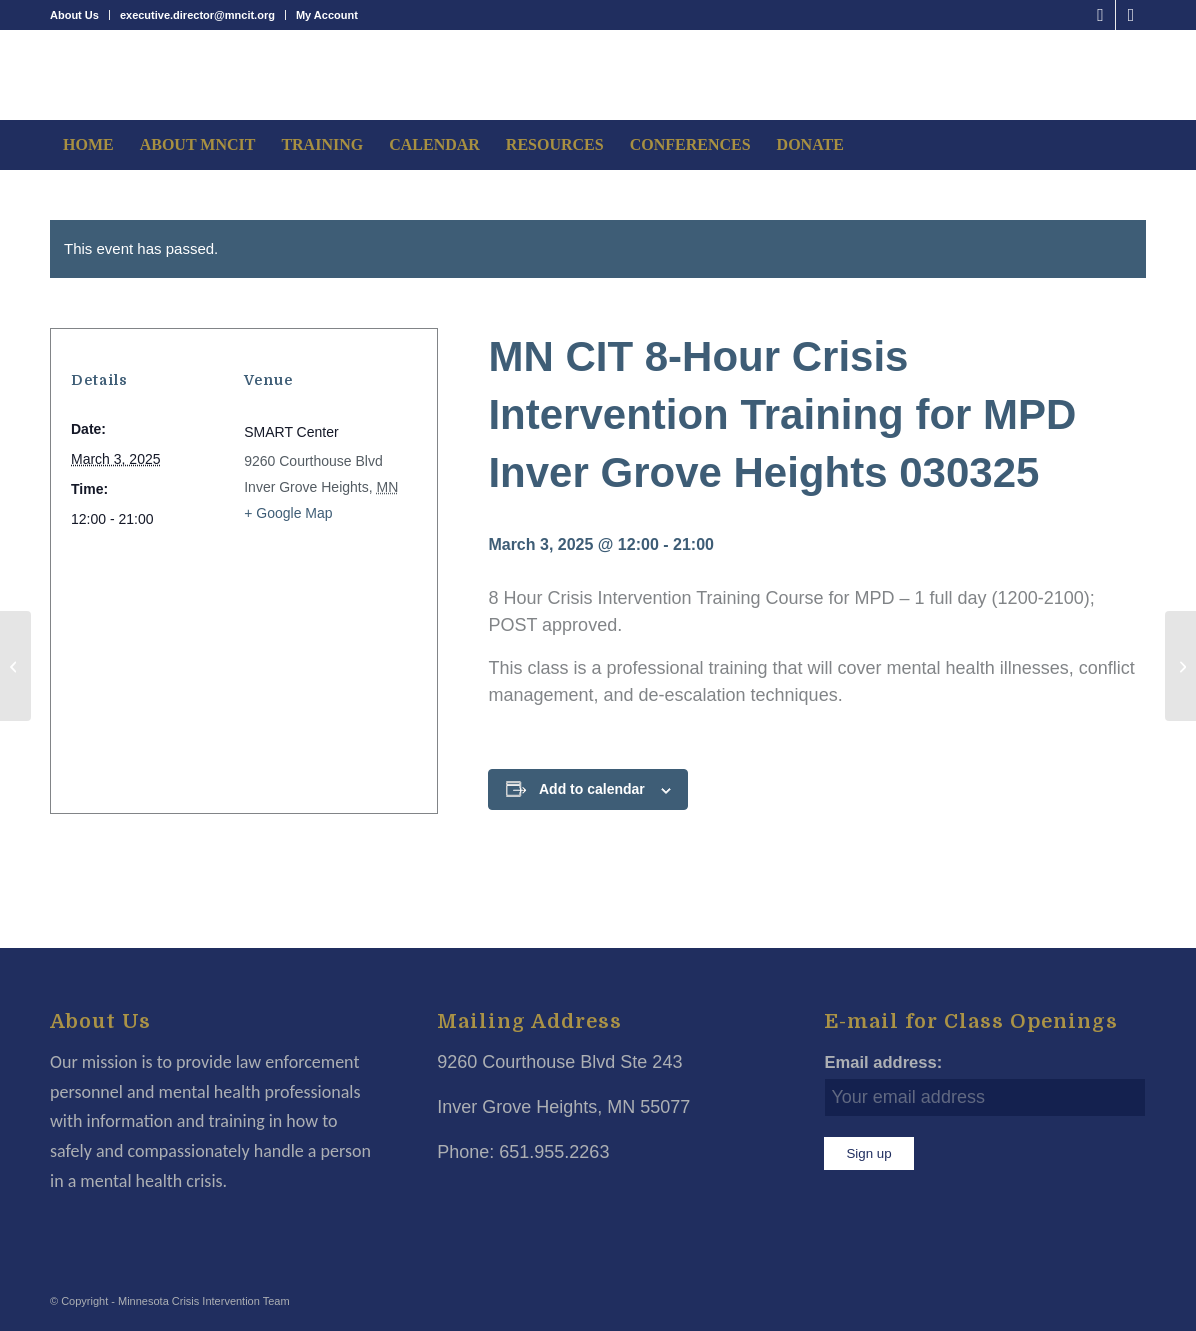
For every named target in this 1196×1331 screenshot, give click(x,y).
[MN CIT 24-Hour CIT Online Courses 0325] (15, 666)
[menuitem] (80, 15)
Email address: (883, 1062)
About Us (74, 15)
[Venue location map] (237, 661)
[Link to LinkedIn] (1131, 15)
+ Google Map (288, 513)
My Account (327, 15)
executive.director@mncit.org (197, 15)
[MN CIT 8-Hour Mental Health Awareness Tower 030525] (1180, 666)
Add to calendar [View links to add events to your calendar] (592, 789)
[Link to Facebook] (1100, 15)
